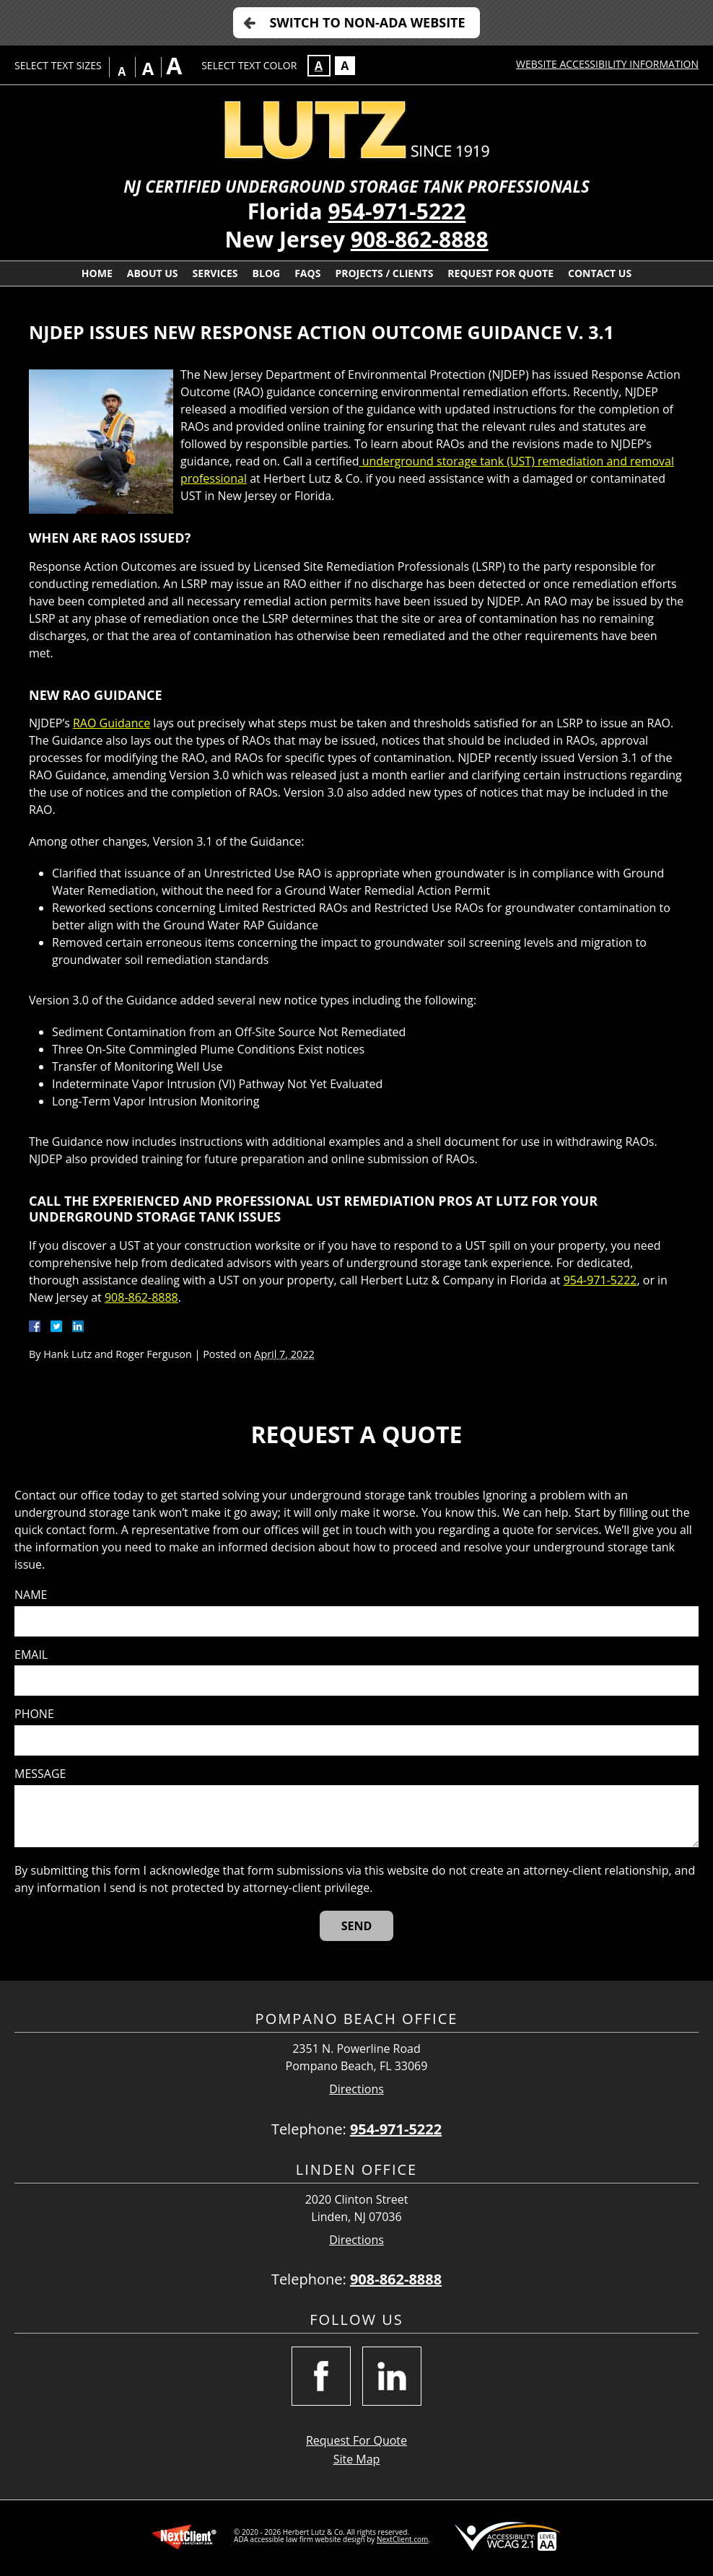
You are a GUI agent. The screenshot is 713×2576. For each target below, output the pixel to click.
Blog (267, 273)
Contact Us (599, 273)
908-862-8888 (420, 239)
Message (40, 1774)
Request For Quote (500, 273)
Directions (356, 2089)
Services (215, 273)
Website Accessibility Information (607, 64)
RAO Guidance (111, 723)
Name (30, 1595)
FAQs (307, 273)
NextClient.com (402, 2539)
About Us (152, 273)
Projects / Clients (384, 273)
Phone (34, 1714)
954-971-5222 (397, 211)
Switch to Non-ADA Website (367, 22)
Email (31, 1654)
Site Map (356, 2459)
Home (97, 273)
